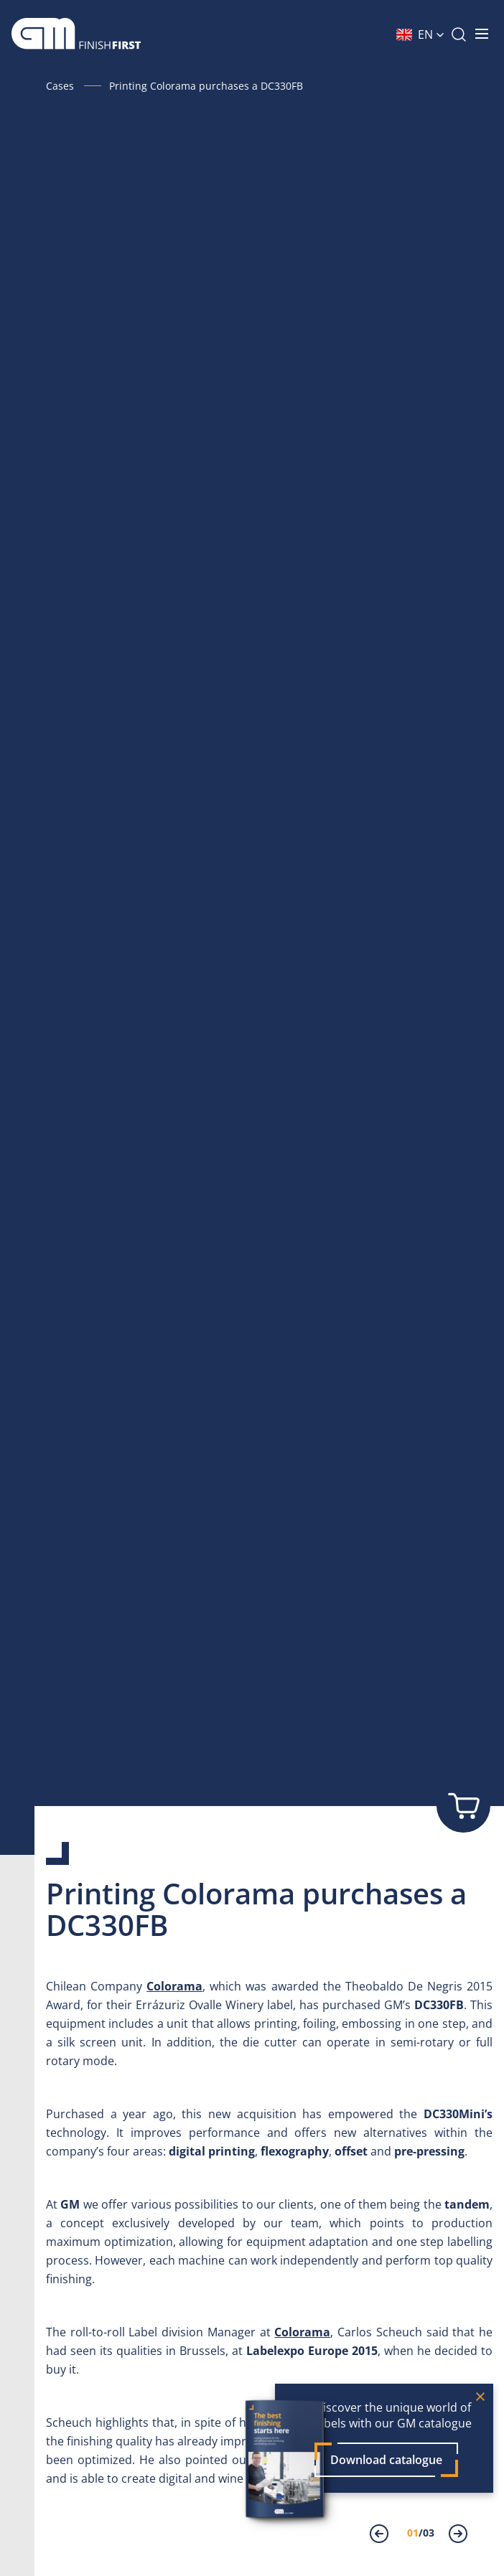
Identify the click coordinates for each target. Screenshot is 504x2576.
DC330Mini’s (458, 2114)
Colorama (174, 1986)
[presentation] (387, 2535)
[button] (420, 34)
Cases (60, 86)
